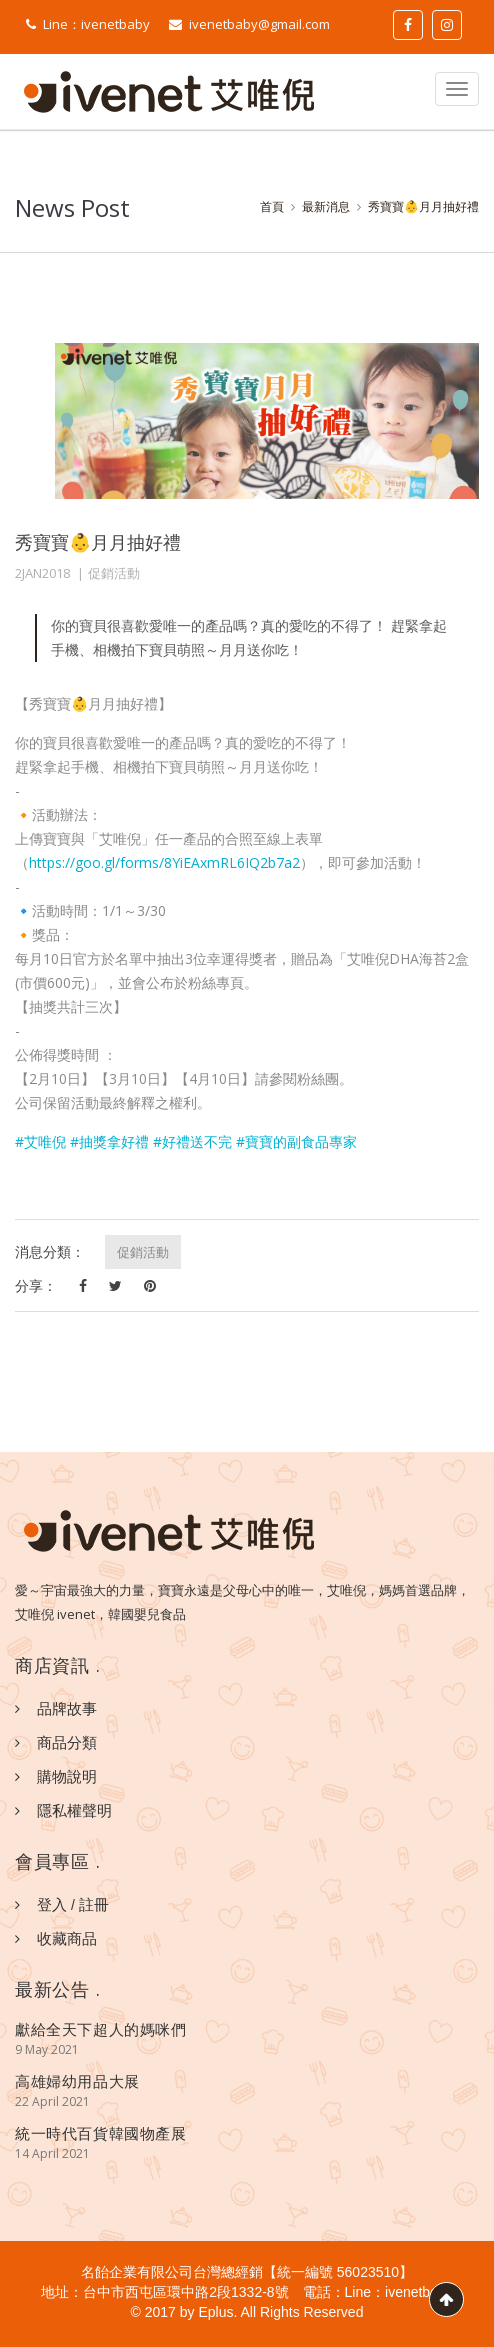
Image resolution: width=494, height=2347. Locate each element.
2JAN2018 (42, 573)
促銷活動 (114, 573)
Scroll (446, 2299)
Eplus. (217, 2312)
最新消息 (326, 206)
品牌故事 (67, 1708)
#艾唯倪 (40, 1141)
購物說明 (67, 1776)
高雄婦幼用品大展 (77, 2081)
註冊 (94, 1904)
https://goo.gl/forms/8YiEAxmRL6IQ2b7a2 (164, 862)
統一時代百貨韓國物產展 (101, 2133)
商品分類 (67, 1742)
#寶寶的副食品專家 (296, 1141)
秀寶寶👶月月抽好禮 (423, 206)
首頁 (272, 206)
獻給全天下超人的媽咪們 (101, 2029)
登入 (52, 1904)
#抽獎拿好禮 (109, 1141)
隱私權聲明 (74, 1810)
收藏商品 (67, 1938)
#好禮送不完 (192, 1141)
